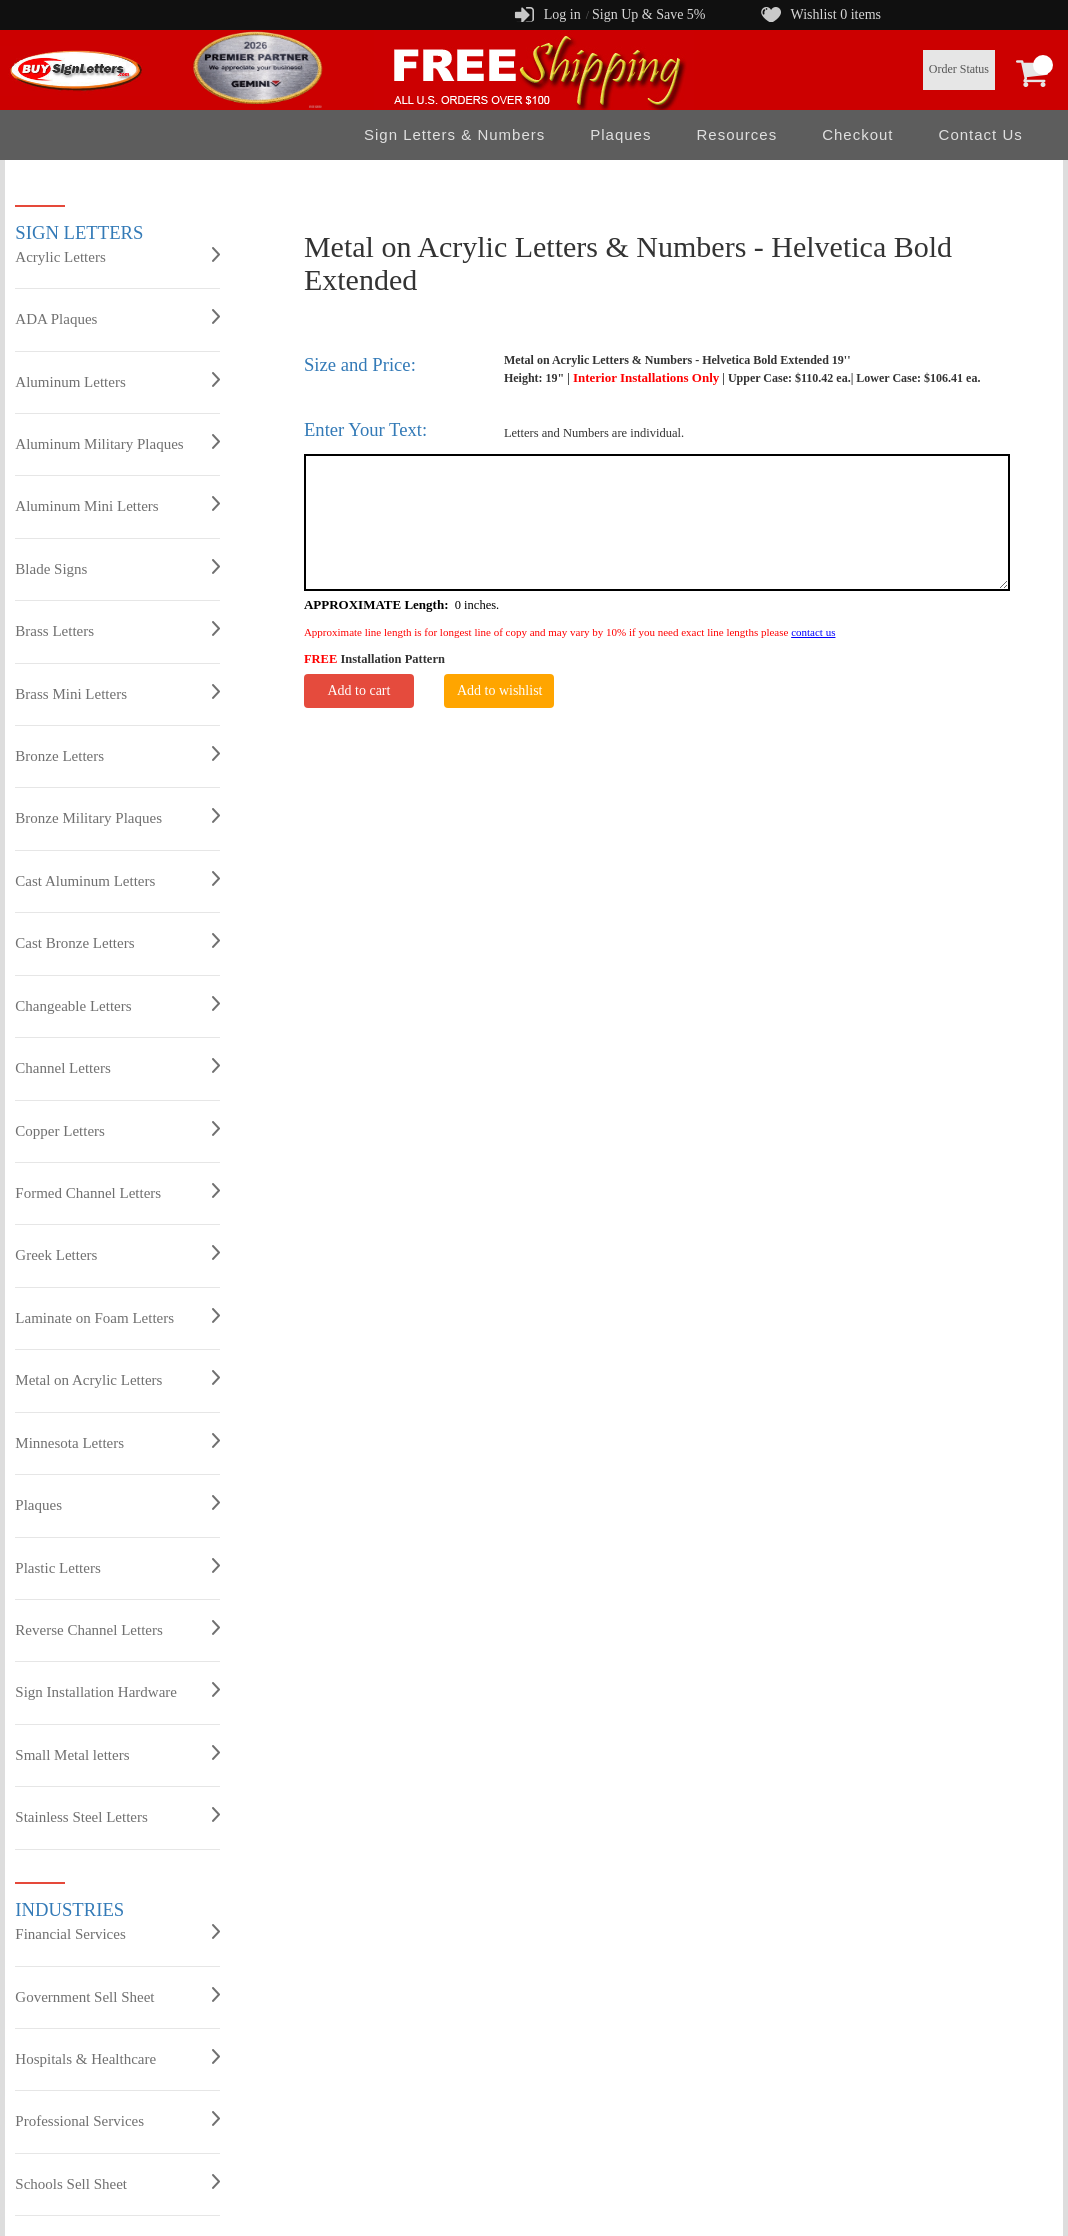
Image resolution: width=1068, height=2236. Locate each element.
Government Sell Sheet (117, 1996)
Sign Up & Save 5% (649, 14)
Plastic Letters (117, 1567)
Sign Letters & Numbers (454, 134)
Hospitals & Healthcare (117, 2058)
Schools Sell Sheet (117, 2183)
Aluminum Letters (117, 381)
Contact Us (981, 134)
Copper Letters (117, 1130)
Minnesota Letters (117, 1442)
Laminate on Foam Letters (117, 1317)
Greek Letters (117, 1254)
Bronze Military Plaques (117, 817)
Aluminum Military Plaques (117, 443)
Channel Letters (117, 1067)
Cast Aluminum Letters (117, 880)
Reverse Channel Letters (117, 1629)
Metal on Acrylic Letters (117, 1379)
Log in (562, 14)
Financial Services (117, 1933)
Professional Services (117, 2120)
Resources (736, 134)
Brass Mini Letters (117, 693)
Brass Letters (117, 630)
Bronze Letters (117, 755)
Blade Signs (117, 568)
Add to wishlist (500, 690)
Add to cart (358, 690)
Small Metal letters (117, 1754)
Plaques (620, 134)
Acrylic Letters (117, 256)
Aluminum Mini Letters (117, 505)
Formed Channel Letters (117, 1192)
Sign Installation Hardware (117, 1691)
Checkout (857, 134)
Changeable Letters (117, 1005)
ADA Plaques (117, 318)
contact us (813, 632)
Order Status (959, 69)
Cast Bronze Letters (117, 942)
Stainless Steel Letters (117, 1816)
